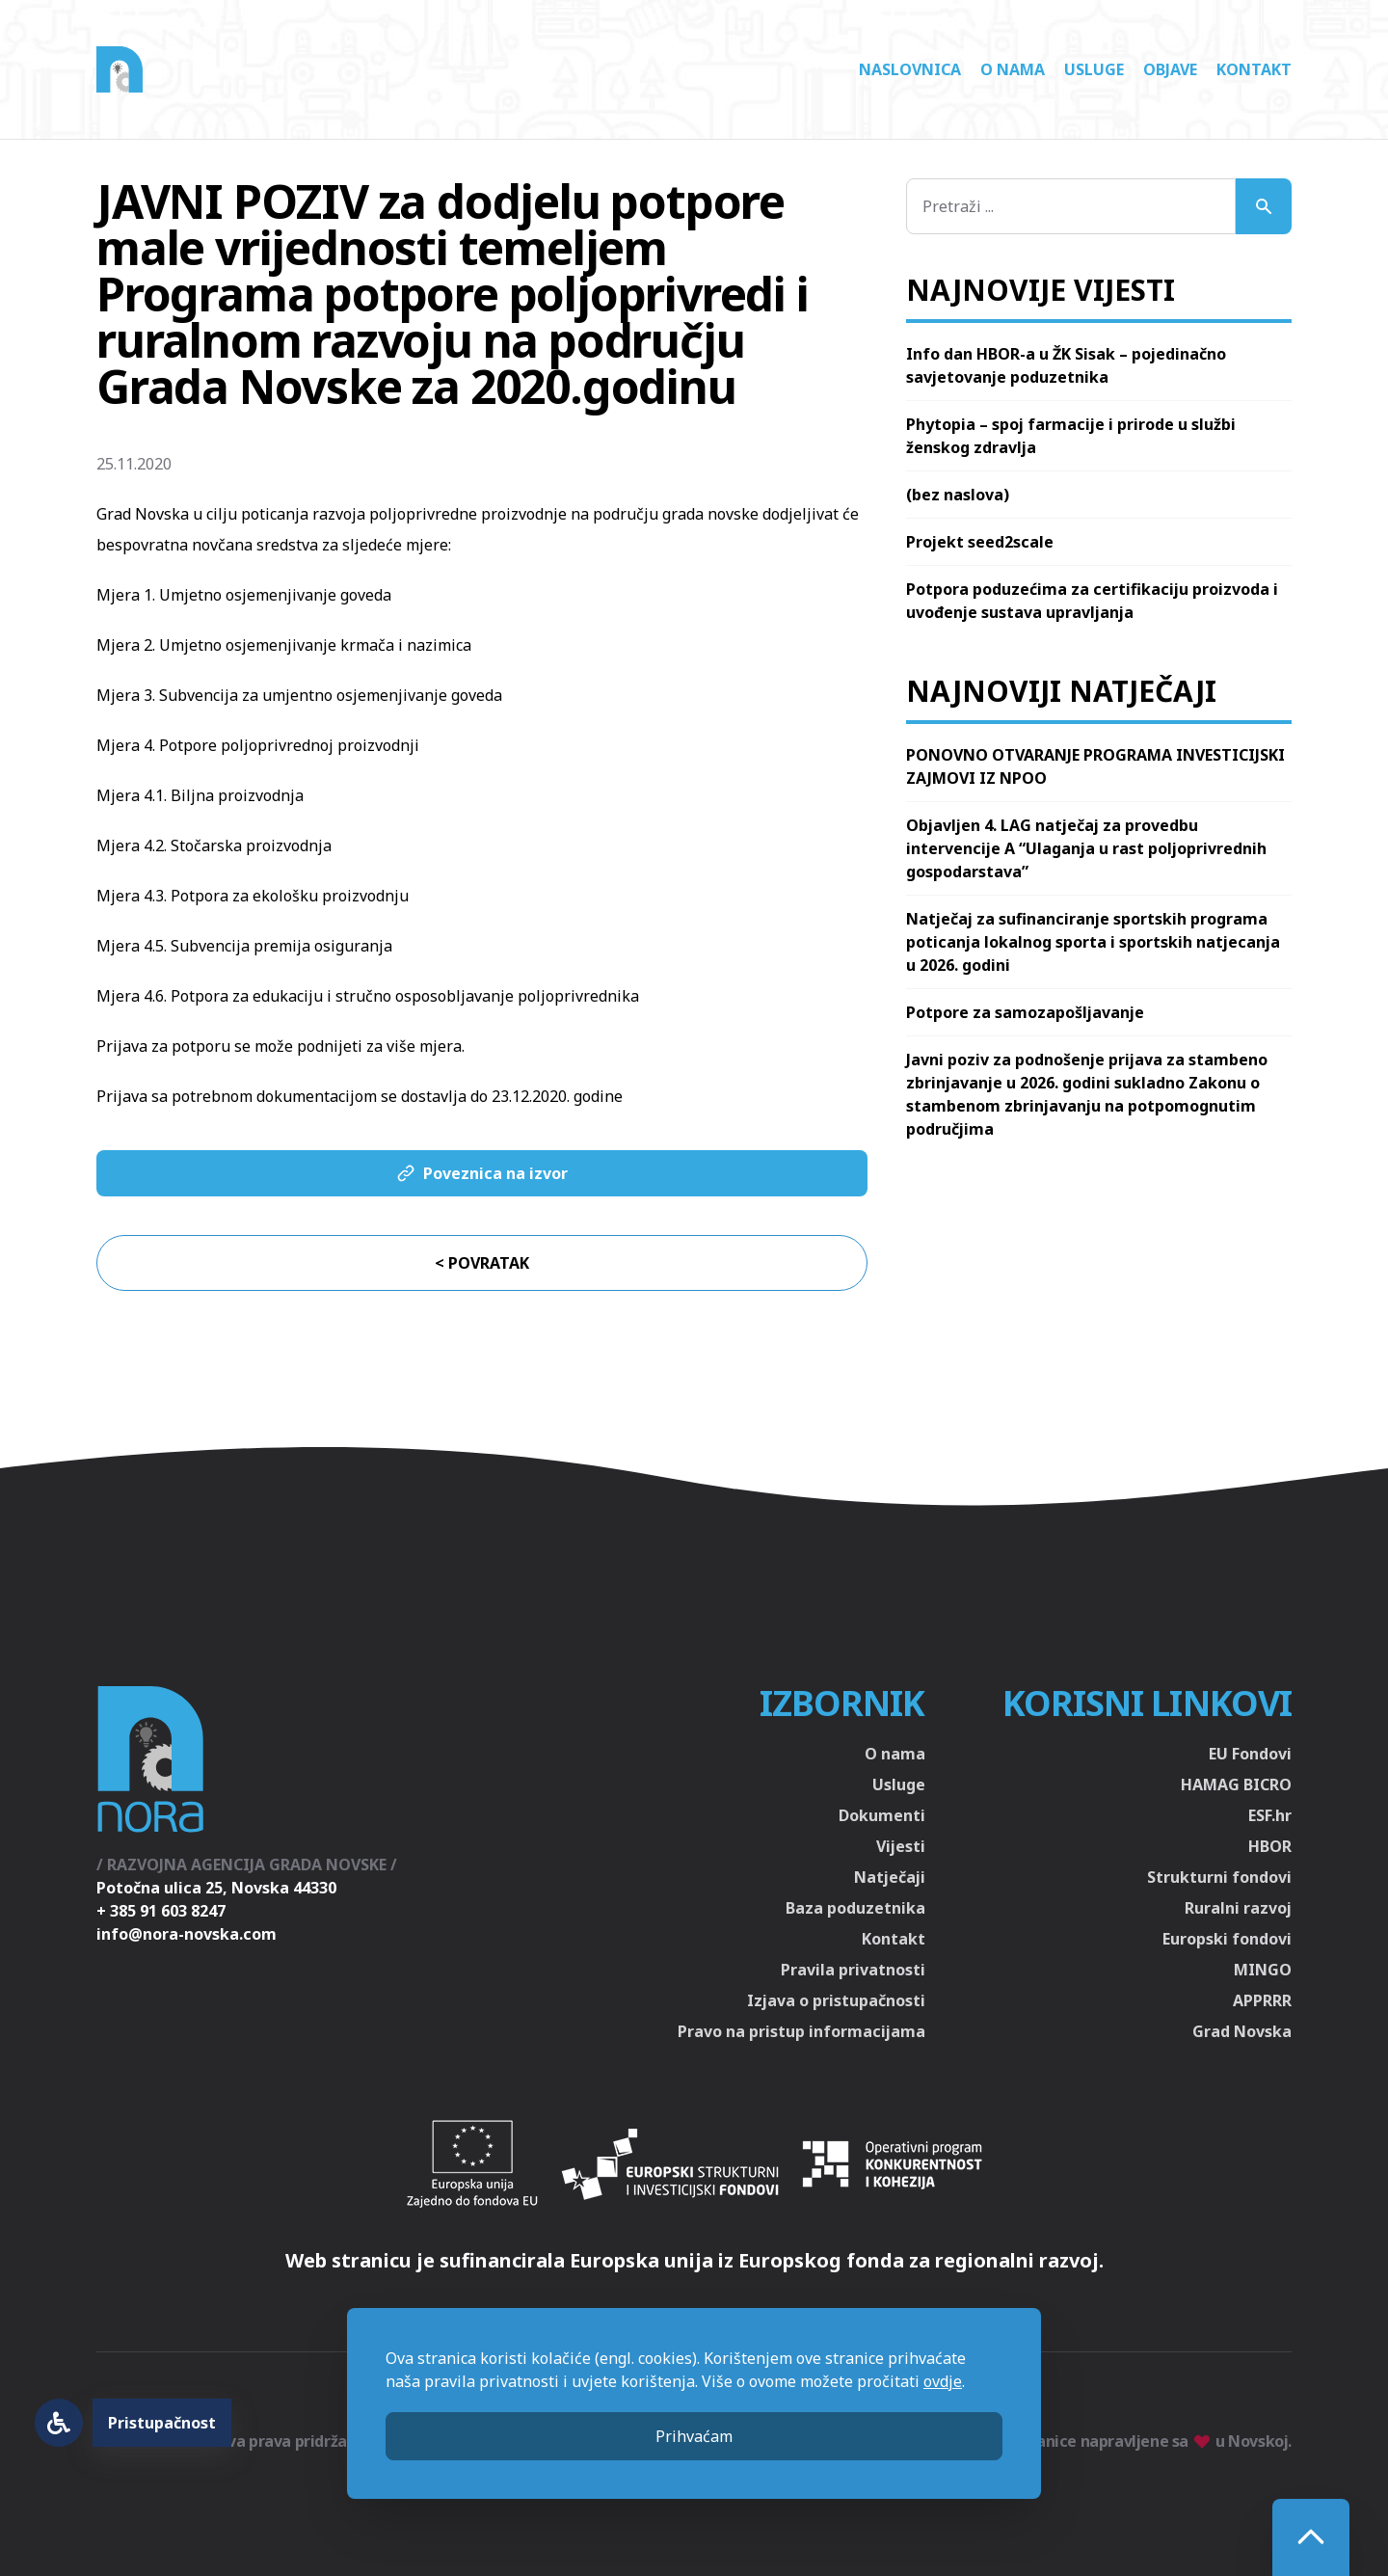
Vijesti (900, 1846)
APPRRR (1262, 2000)
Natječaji (889, 1877)
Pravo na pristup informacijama (801, 2031)
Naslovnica (910, 69)
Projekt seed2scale (980, 541)
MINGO (1263, 1969)
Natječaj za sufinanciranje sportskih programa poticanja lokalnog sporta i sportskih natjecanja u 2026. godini (1093, 942)
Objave (1170, 69)
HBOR (1270, 1846)
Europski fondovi (1227, 1938)
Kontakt (1254, 69)
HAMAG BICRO (1236, 1784)
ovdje (942, 2381)
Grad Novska (1242, 2031)
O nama (1012, 69)
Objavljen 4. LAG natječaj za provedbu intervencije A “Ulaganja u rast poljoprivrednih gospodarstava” (1086, 848)
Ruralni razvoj (1238, 1908)
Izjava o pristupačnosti (836, 2000)
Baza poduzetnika (855, 1908)
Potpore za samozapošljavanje (1025, 1012)
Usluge (1094, 69)
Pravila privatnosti (853, 1969)
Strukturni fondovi (1219, 1877)
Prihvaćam (694, 2436)
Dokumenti (882, 1815)
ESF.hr (1270, 1815)
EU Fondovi (1250, 1753)
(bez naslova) (957, 494)
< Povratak (482, 1263)
